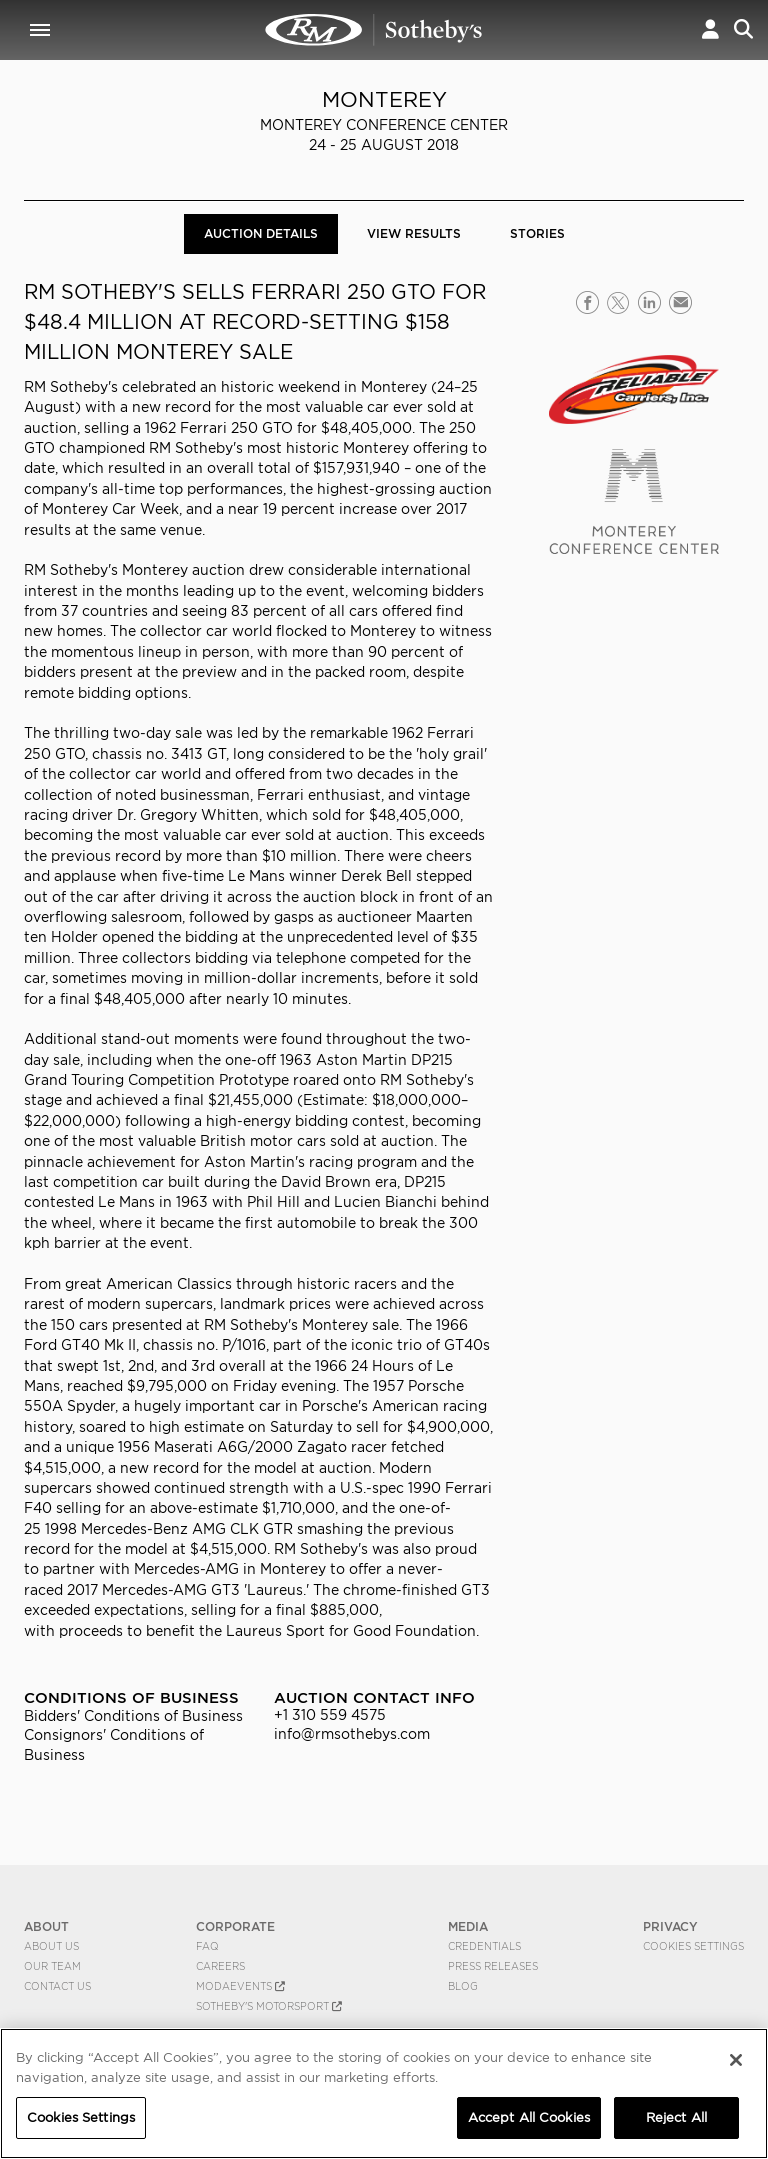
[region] (384, 2093)
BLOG (463, 1986)
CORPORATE (235, 1926)
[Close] (736, 2060)
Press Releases (493, 1966)
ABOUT (46, 1926)
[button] (710, 29)
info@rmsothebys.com (352, 1734)
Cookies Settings (693, 1946)
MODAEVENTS (240, 1986)
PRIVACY (670, 1926)
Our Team (52, 1966)
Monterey (384, 99)
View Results (414, 233)
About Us (51, 1946)
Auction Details (261, 233)
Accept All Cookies (529, 2117)
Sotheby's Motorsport (269, 2006)
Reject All (676, 2117)
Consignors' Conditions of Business (114, 1744)
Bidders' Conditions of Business (133, 1716)
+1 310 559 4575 (330, 1715)
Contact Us (57, 1986)
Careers (220, 1966)
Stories (537, 233)
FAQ (207, 1946)
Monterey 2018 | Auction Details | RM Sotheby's (374, 30)
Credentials (484, 1946)
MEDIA (468, 1926)
